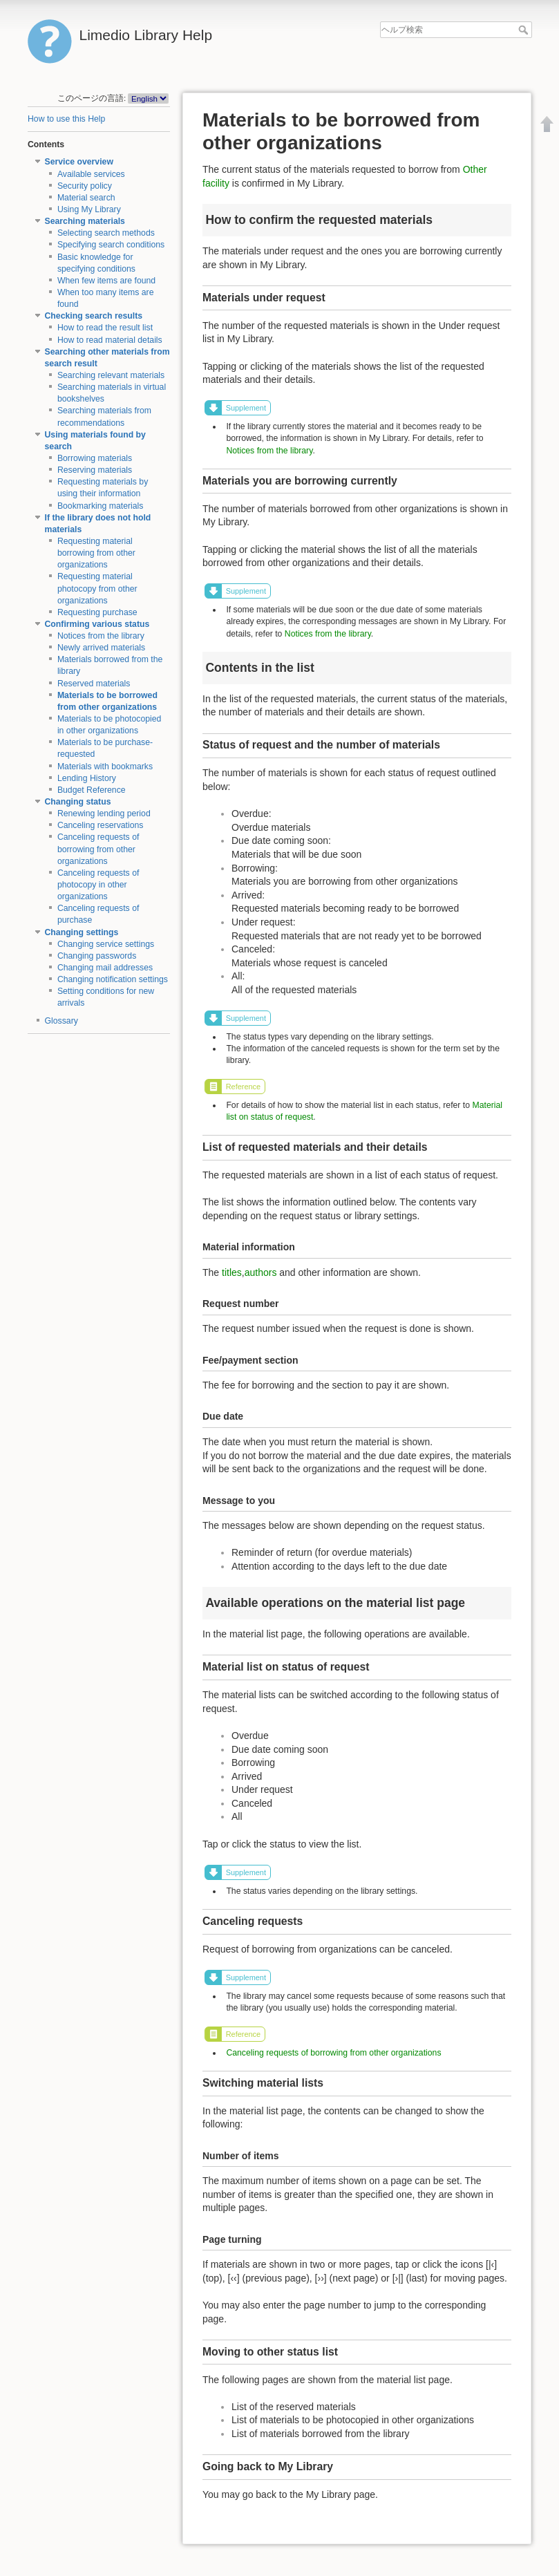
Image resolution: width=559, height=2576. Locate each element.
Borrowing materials (94, 458)
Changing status (78, 802)
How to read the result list (105, 327)
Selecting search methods (106, 233)
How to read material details (109, 340)
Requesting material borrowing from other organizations (96, 553)
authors (261, 1272)
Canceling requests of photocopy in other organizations (98, 884)
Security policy (84, 186)
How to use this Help (66, 119)
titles (232, 1272)
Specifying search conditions (110, 245)
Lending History (86, 778)
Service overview (79, 162)
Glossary (61, 1021)
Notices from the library (100, 636)
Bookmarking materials (100, 506)
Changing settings (82, 932)
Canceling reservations (100, 825)
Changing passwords (96, 956)
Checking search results (94, 316)
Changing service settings (105, 944)
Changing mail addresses (105, 967)
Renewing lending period (104, 813)
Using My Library (89, 209)
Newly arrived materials (101, 647)
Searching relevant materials (110, 375)
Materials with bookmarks (105, 766)
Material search (86, 198)
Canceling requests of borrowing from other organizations (98, 848)
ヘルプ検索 (524, 30)
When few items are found (106, 280)
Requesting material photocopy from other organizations (97, 588)
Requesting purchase (97, 612)
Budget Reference (91, 790)
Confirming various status (97, 624)
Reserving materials (94, 470)
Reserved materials (94, 683)
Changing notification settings (112, 979)
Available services (91, 174)
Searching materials (85, 221)
